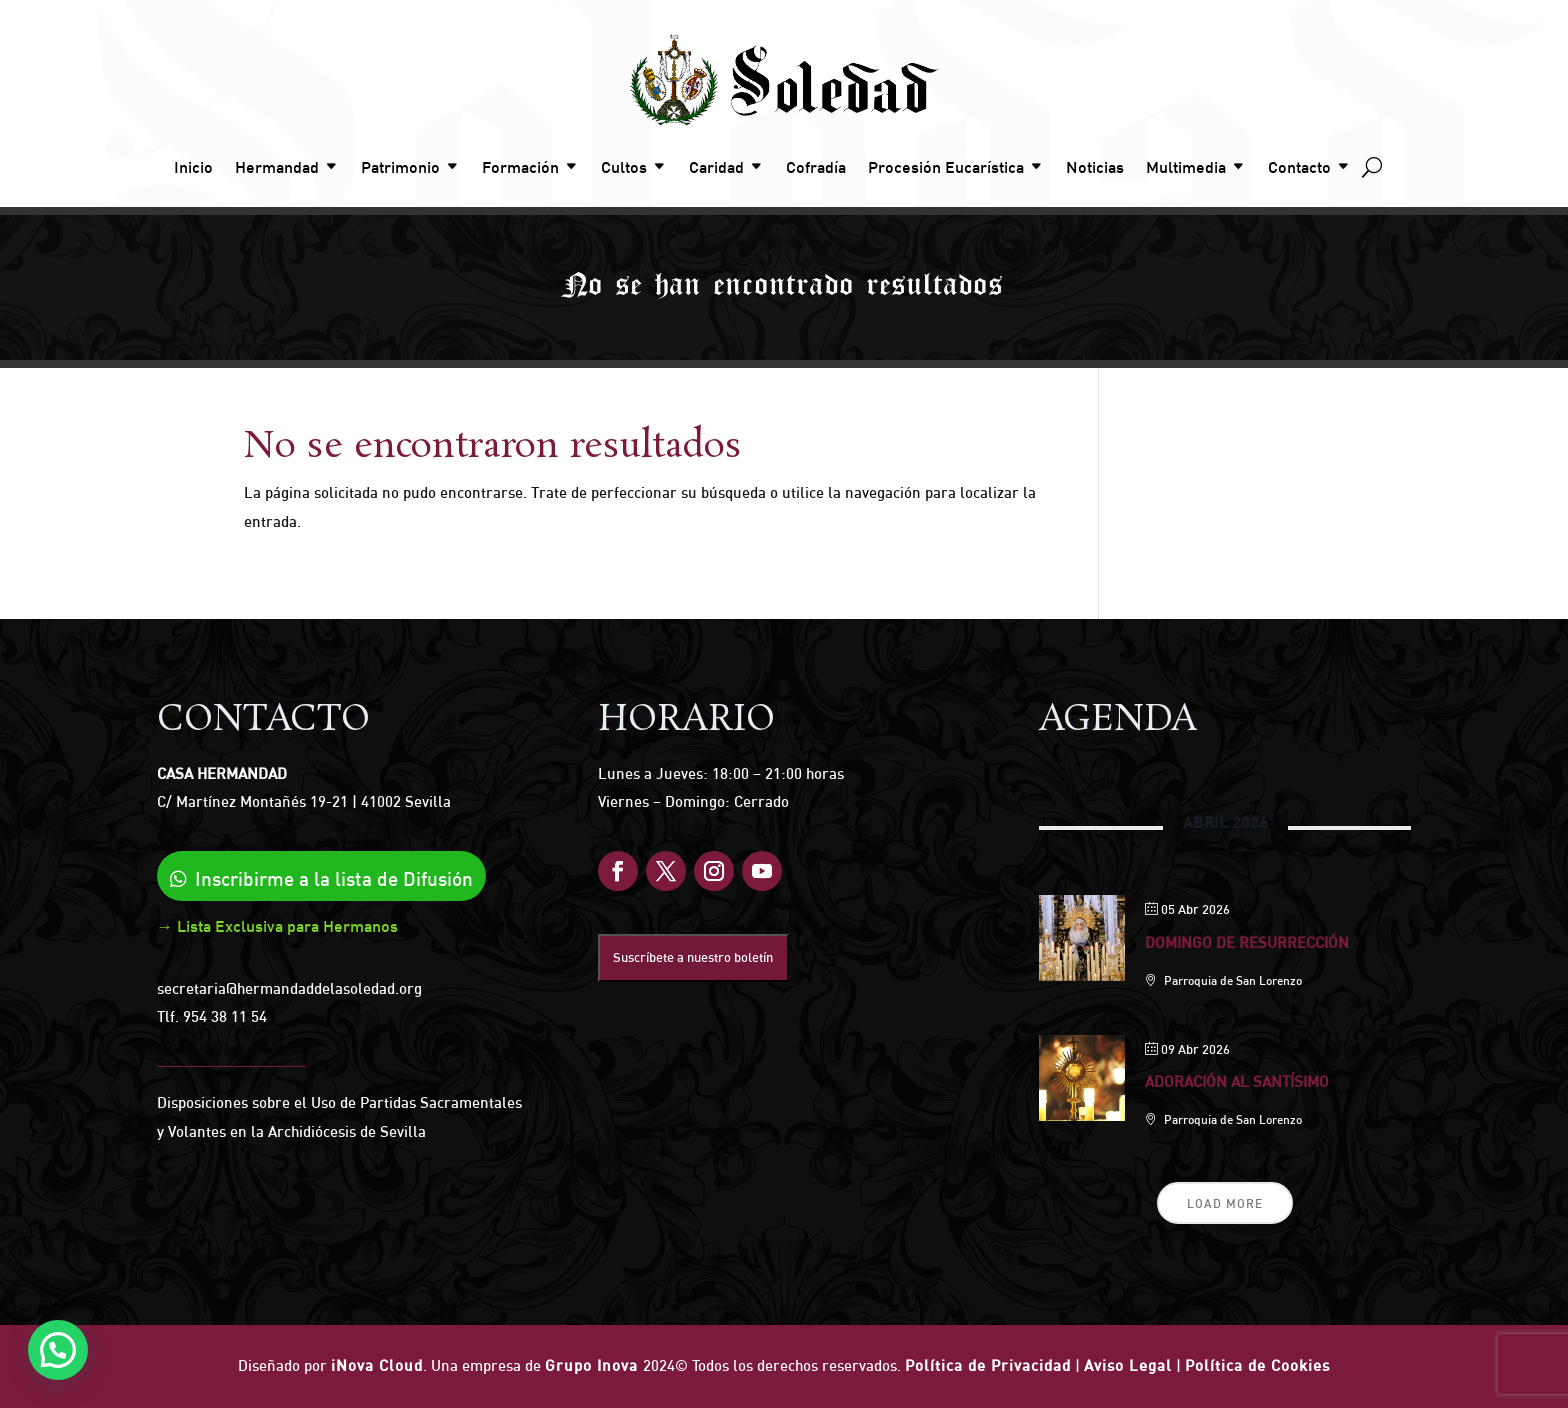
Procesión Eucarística (946, 167)
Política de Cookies (1257, 1365)
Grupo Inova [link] (594, 1365)
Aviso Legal (1128, 1365)
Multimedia (1186, 167)
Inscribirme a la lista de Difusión (334, 879)
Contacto (1299, 167)
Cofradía (816, 167)
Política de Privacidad (988, 1365)
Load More (1225, 1203)
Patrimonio (400, 167)
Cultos (624, 167)
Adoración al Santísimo (1237, 1081)
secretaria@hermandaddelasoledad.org (289, 988)
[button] (54, 1351)
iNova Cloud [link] (377, 1365)
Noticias (1095, 167)
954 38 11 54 (225, 1016)
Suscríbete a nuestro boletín (693, 957)
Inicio (193, 167)
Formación (520, 167)
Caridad (716, 167)
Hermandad (277, 167)
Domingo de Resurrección (1247, 942)
